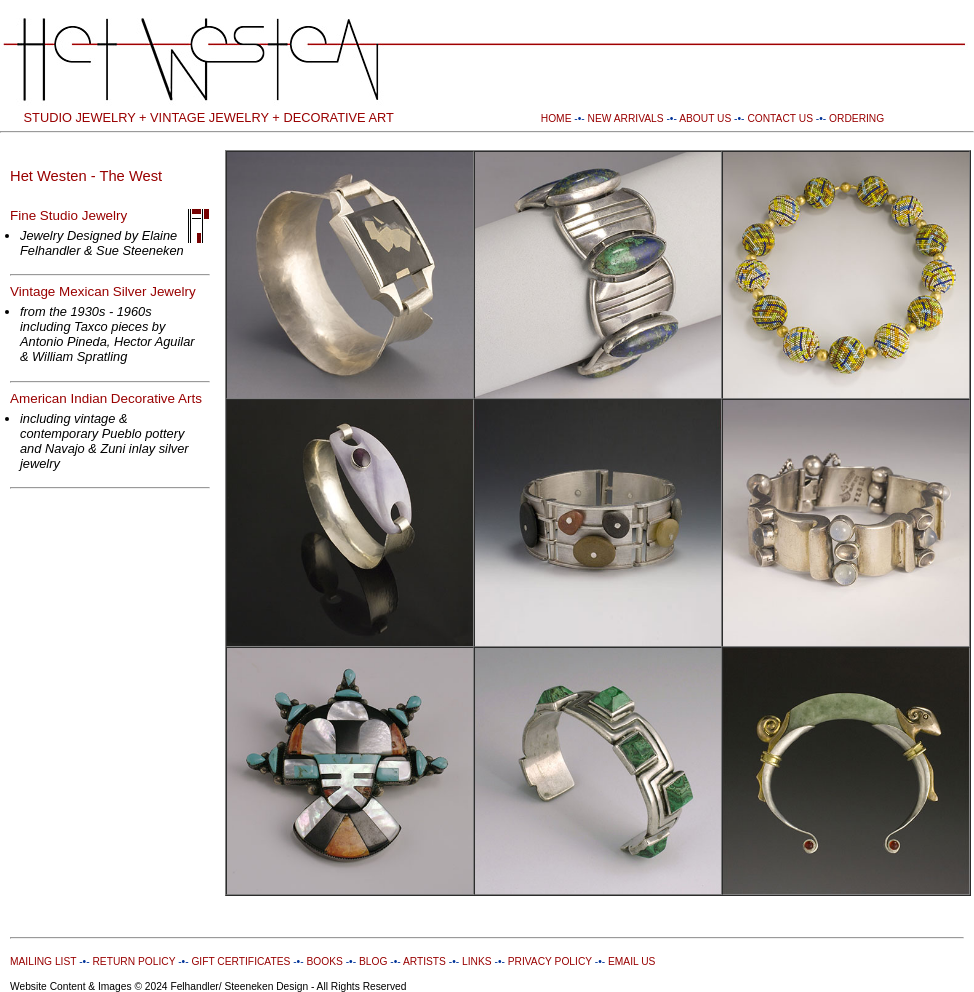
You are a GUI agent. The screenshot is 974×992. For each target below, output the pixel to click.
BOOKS (324, 961)
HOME (556, 118)
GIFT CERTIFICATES (240, 961)
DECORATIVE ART (338, 117)
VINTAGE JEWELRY (209, 117)
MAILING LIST (43, 961)
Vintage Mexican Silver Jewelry (103, 291)
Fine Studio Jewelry (68, 215)
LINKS (477, 961)
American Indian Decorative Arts (106, 398)
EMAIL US (630, 961)
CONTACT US (780, 118)
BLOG (373, 961)
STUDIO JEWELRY (80, 117)
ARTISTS (423, 961)
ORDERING (856, 118)
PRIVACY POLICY (550, 961)
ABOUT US (705, 118)
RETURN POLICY (133, 961)
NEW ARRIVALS (626, 118)
